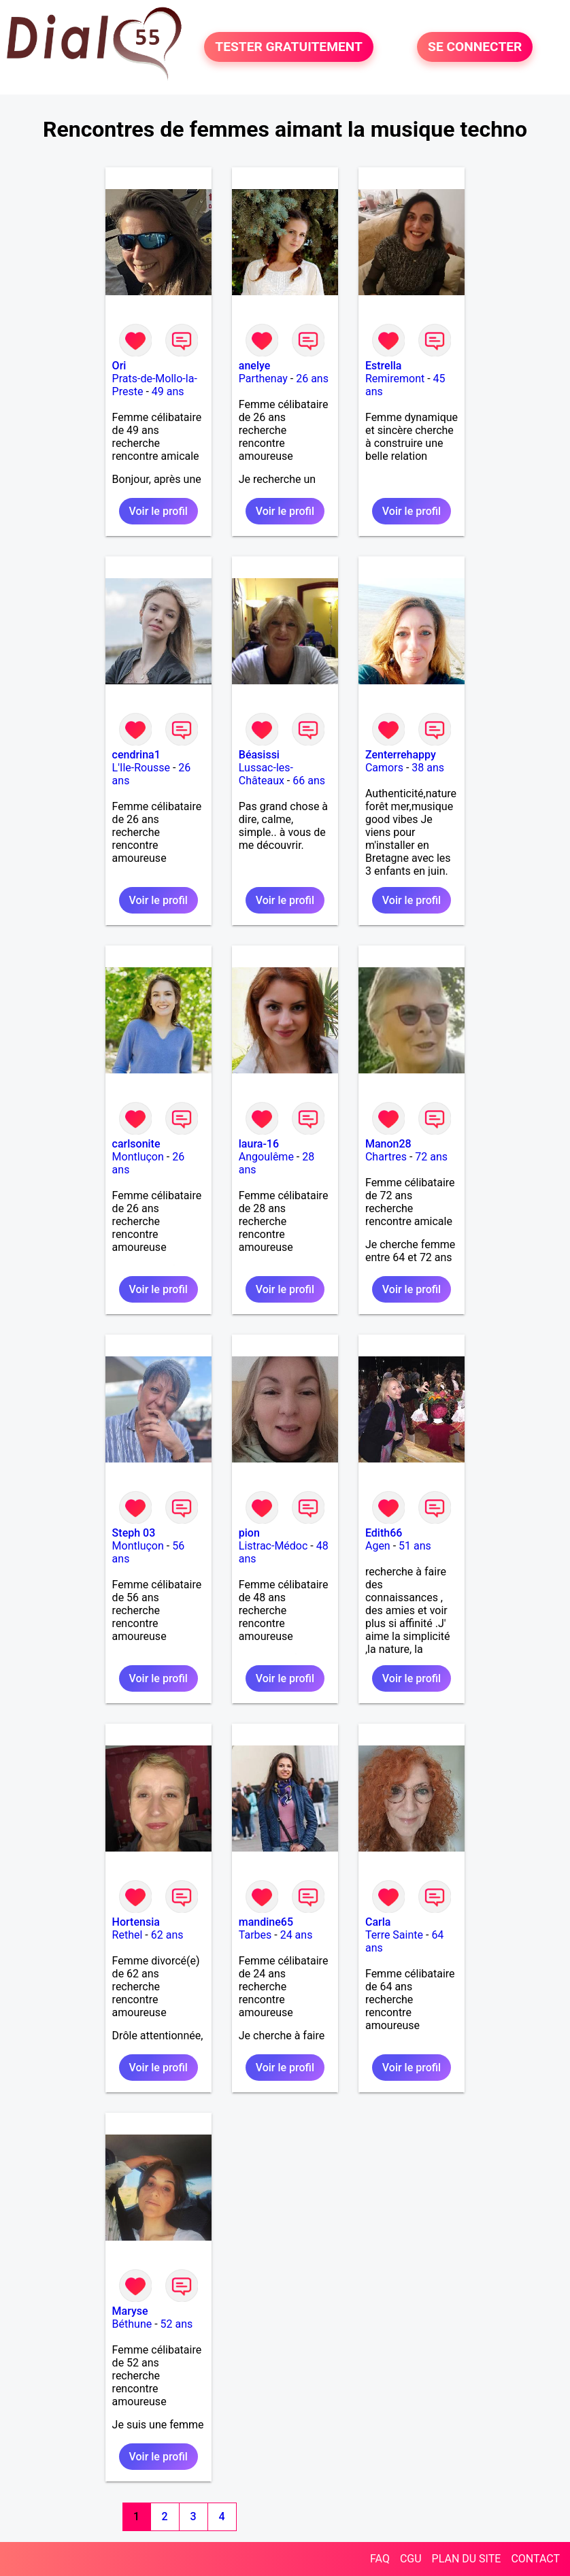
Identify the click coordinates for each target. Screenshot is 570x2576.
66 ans (308, 780)
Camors (384, 767)
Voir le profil (158, 511)
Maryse (130, 2311)
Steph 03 (134, 1532)
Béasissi (259, 754)
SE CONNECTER (475, 47)
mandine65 (266, 1922)
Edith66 (383, 1532)
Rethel (127, 1934)
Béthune (132, 2324)
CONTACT (535, 2558)
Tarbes (255, 1934)
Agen (377, 1545)
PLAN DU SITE (466, 2558)
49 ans (168, 391)
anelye (254, 365)
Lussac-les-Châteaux (266, 774)
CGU (411, 2558)
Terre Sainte (394, 1934)
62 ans (167, 1934)
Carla (377, 1922)
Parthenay (263, 378)
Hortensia (136, 1922)
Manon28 (388, 1143)
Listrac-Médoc (273, 1545)
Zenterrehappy (400, 754)
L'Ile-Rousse (141, 767)
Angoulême (266, 1156)
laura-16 (259, 1143)
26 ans (312, 378)
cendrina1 (136, 754)
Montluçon (138, 1156)
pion (249, 1532)
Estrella (383, 365)
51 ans (415, 1545)
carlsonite (136, 1143)
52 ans (177, 2324)
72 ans (431, 1156)
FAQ (380, 2558)
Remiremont (394, 378)
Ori (119, 365)
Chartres (386, 1156)
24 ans (296, 1934)
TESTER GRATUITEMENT (289, 47)
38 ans (428, 767)
